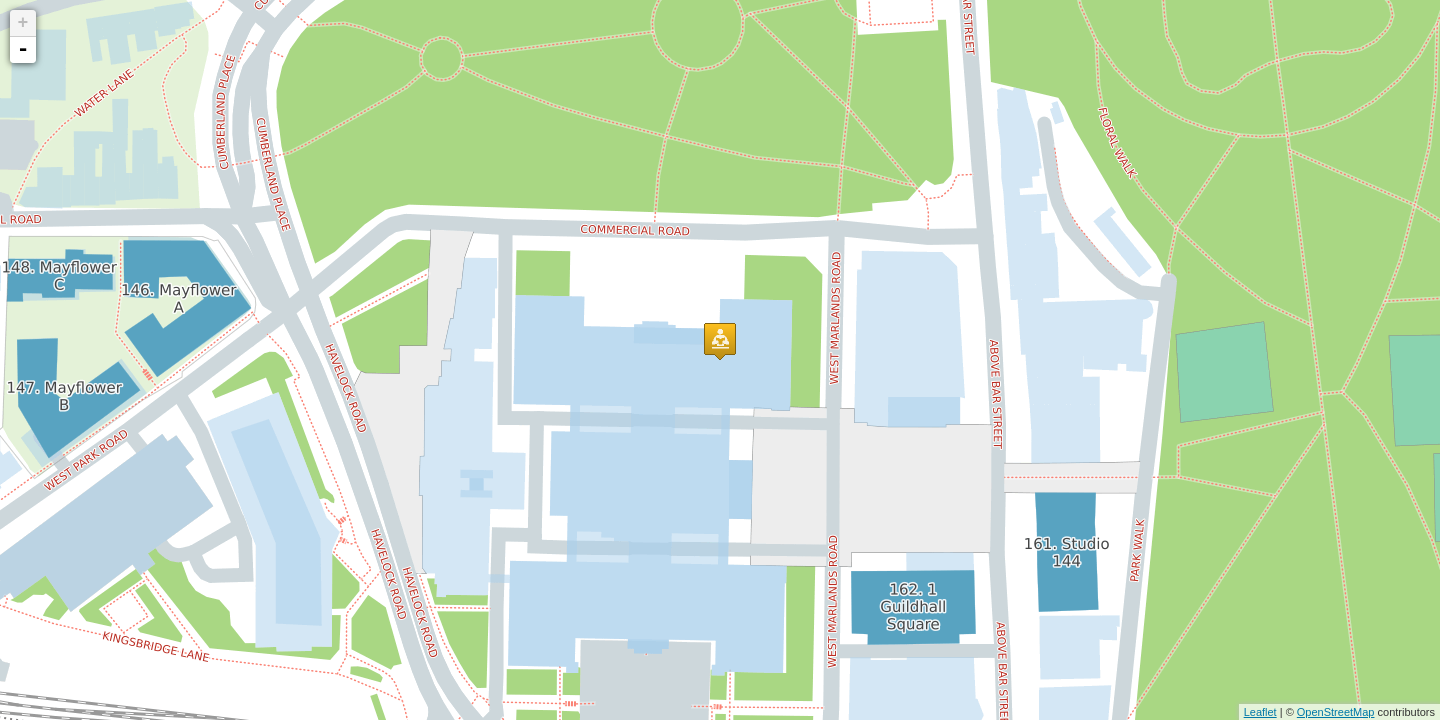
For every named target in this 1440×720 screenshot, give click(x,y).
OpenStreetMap (1336, 712)
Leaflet (1260, 712)
